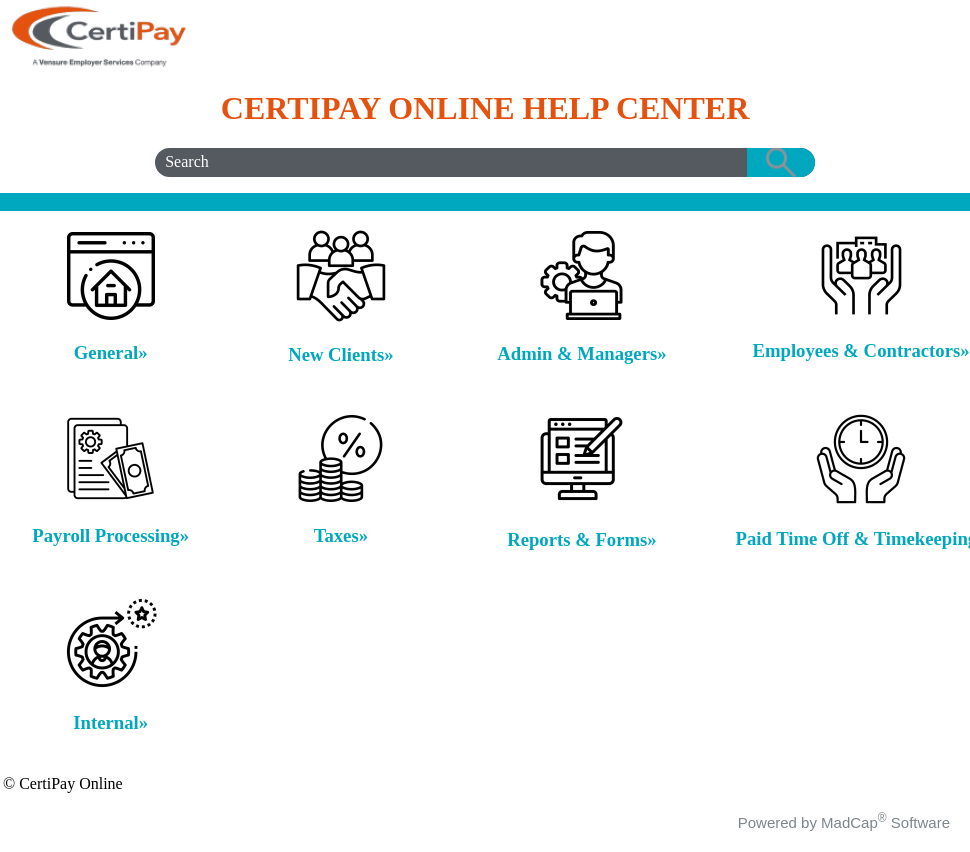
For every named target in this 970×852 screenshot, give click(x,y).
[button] (781, 162)
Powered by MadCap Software (844, 822)
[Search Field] (485, 162)
